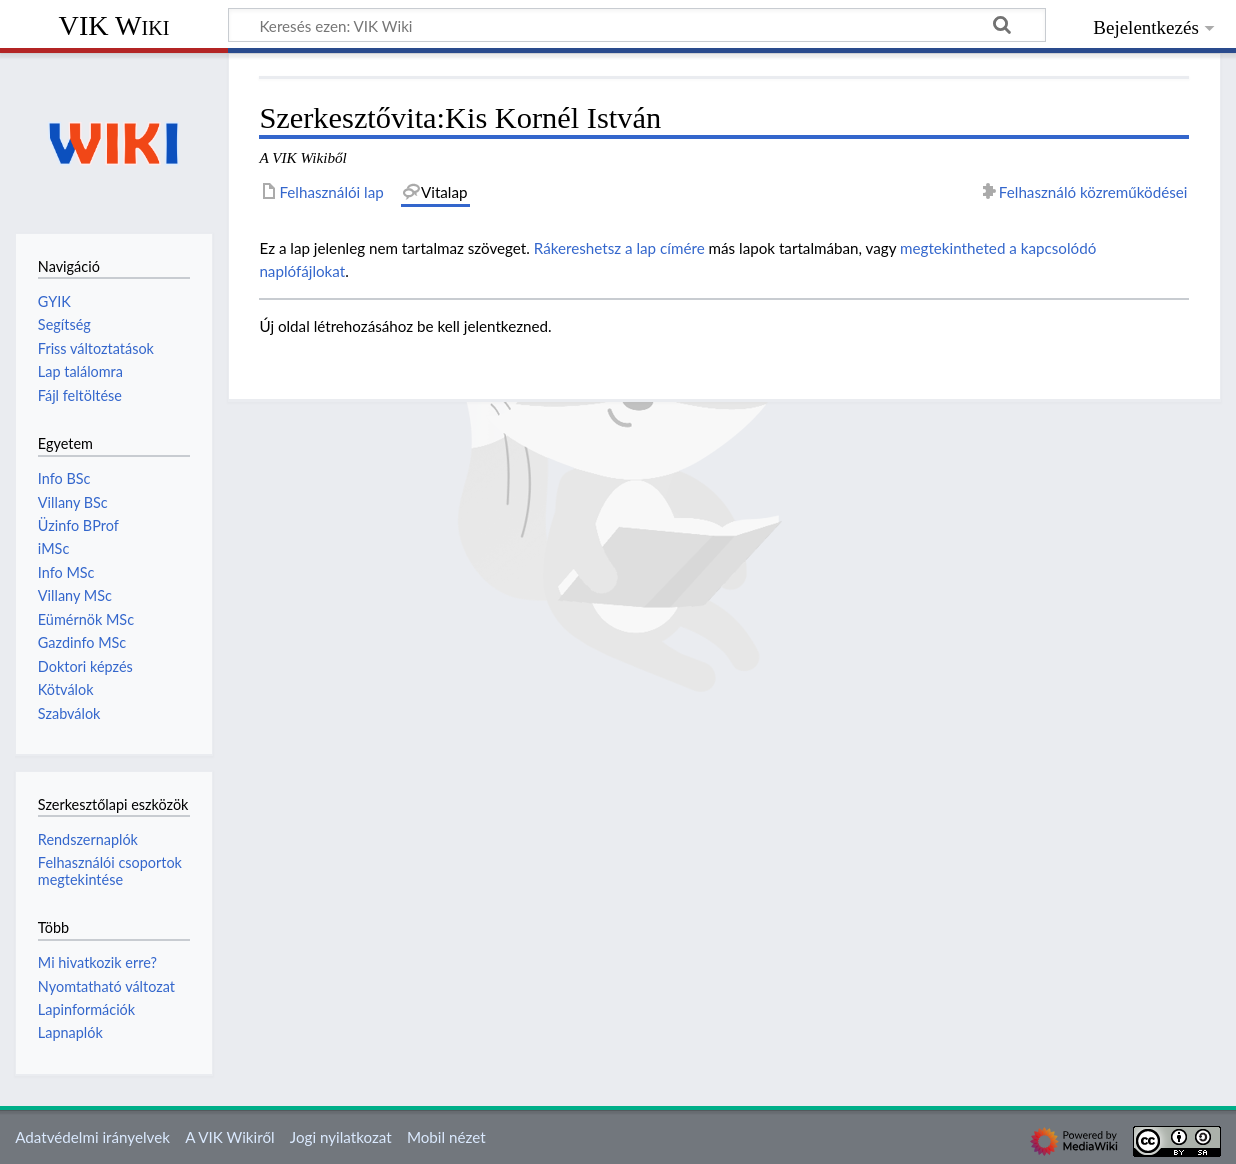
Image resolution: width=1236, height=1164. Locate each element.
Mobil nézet (446, 1137)
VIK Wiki (114, 25)
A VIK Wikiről (229, 1137)
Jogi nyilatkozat (341, 1137)
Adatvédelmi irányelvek (92, 1137)
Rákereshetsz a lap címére (619, 248)
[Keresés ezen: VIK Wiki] (637, 25)
